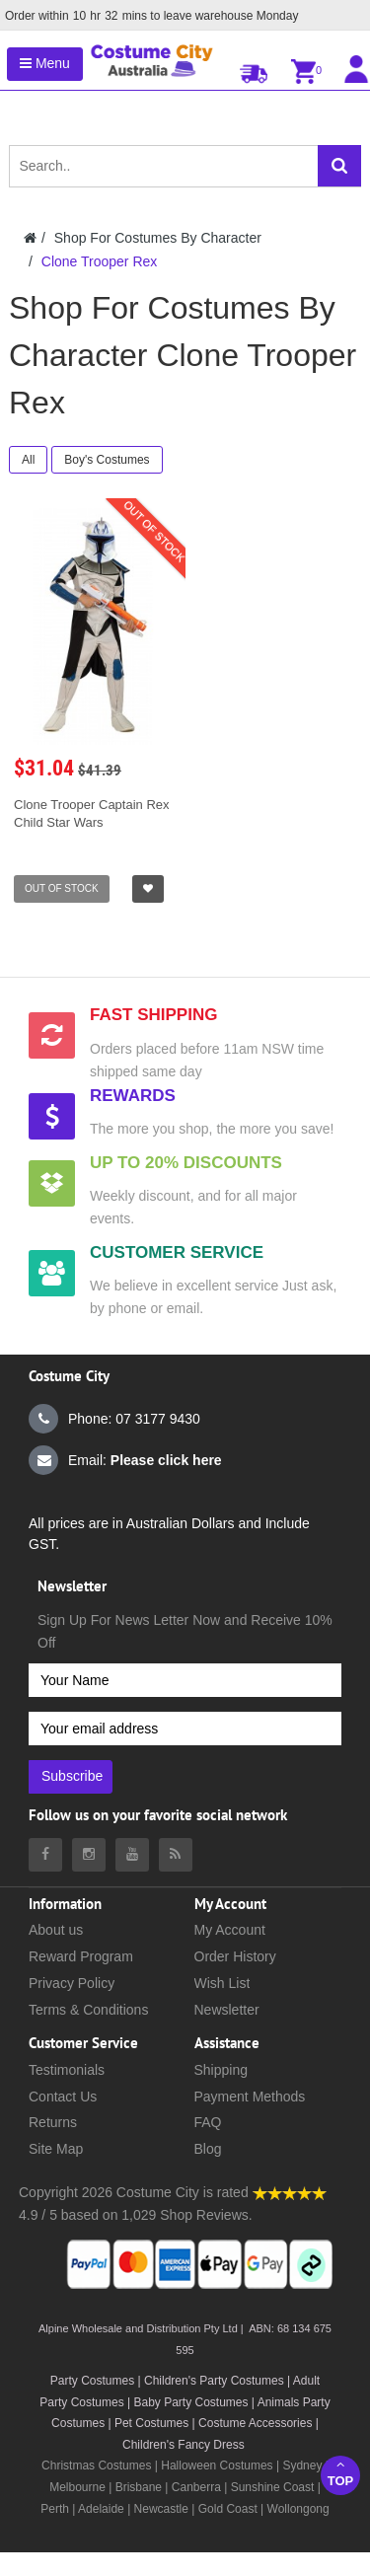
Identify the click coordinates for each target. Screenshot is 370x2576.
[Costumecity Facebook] (45, 1855)
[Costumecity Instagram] (89, 1855)
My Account (229, 1930)
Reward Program (81, 1956)
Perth (54, 2509)
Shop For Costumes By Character (157, 238)
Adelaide (101, 2509)
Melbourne (77, 2487)
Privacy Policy (71, 1983)
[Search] (339, 165)
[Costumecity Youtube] (132, 1855)
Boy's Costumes (106, 460)
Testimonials (67, 2070)
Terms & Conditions (88, 2010)
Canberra (196, 2487)
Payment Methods (250, 2096)
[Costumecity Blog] (175, 1855)
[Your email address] (185, 1728)
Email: (125, 1460)
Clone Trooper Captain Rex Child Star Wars (92, 813)
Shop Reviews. (206, 2215)
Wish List (222, 1983)
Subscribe (72, 1776)
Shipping (221, 2070)
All (28, 460)
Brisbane (138, 2487)
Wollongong (298, 2509)
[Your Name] (185, 1680)
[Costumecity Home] (30, 238)
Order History (235, 1956)
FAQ (208, 2122)
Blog (208, 2149)
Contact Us (63, 2096)
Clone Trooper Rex (99, 261)
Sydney (302, 2465)
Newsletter (226, 2010)
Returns (53, 2122)
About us (56, 1930)
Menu (45, 63)
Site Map (56, 2149)
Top (340, 2473)
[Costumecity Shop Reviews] (290, 2192)
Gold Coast (228, 2509)
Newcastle (163, 2509)
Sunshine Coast (273, 2487)
